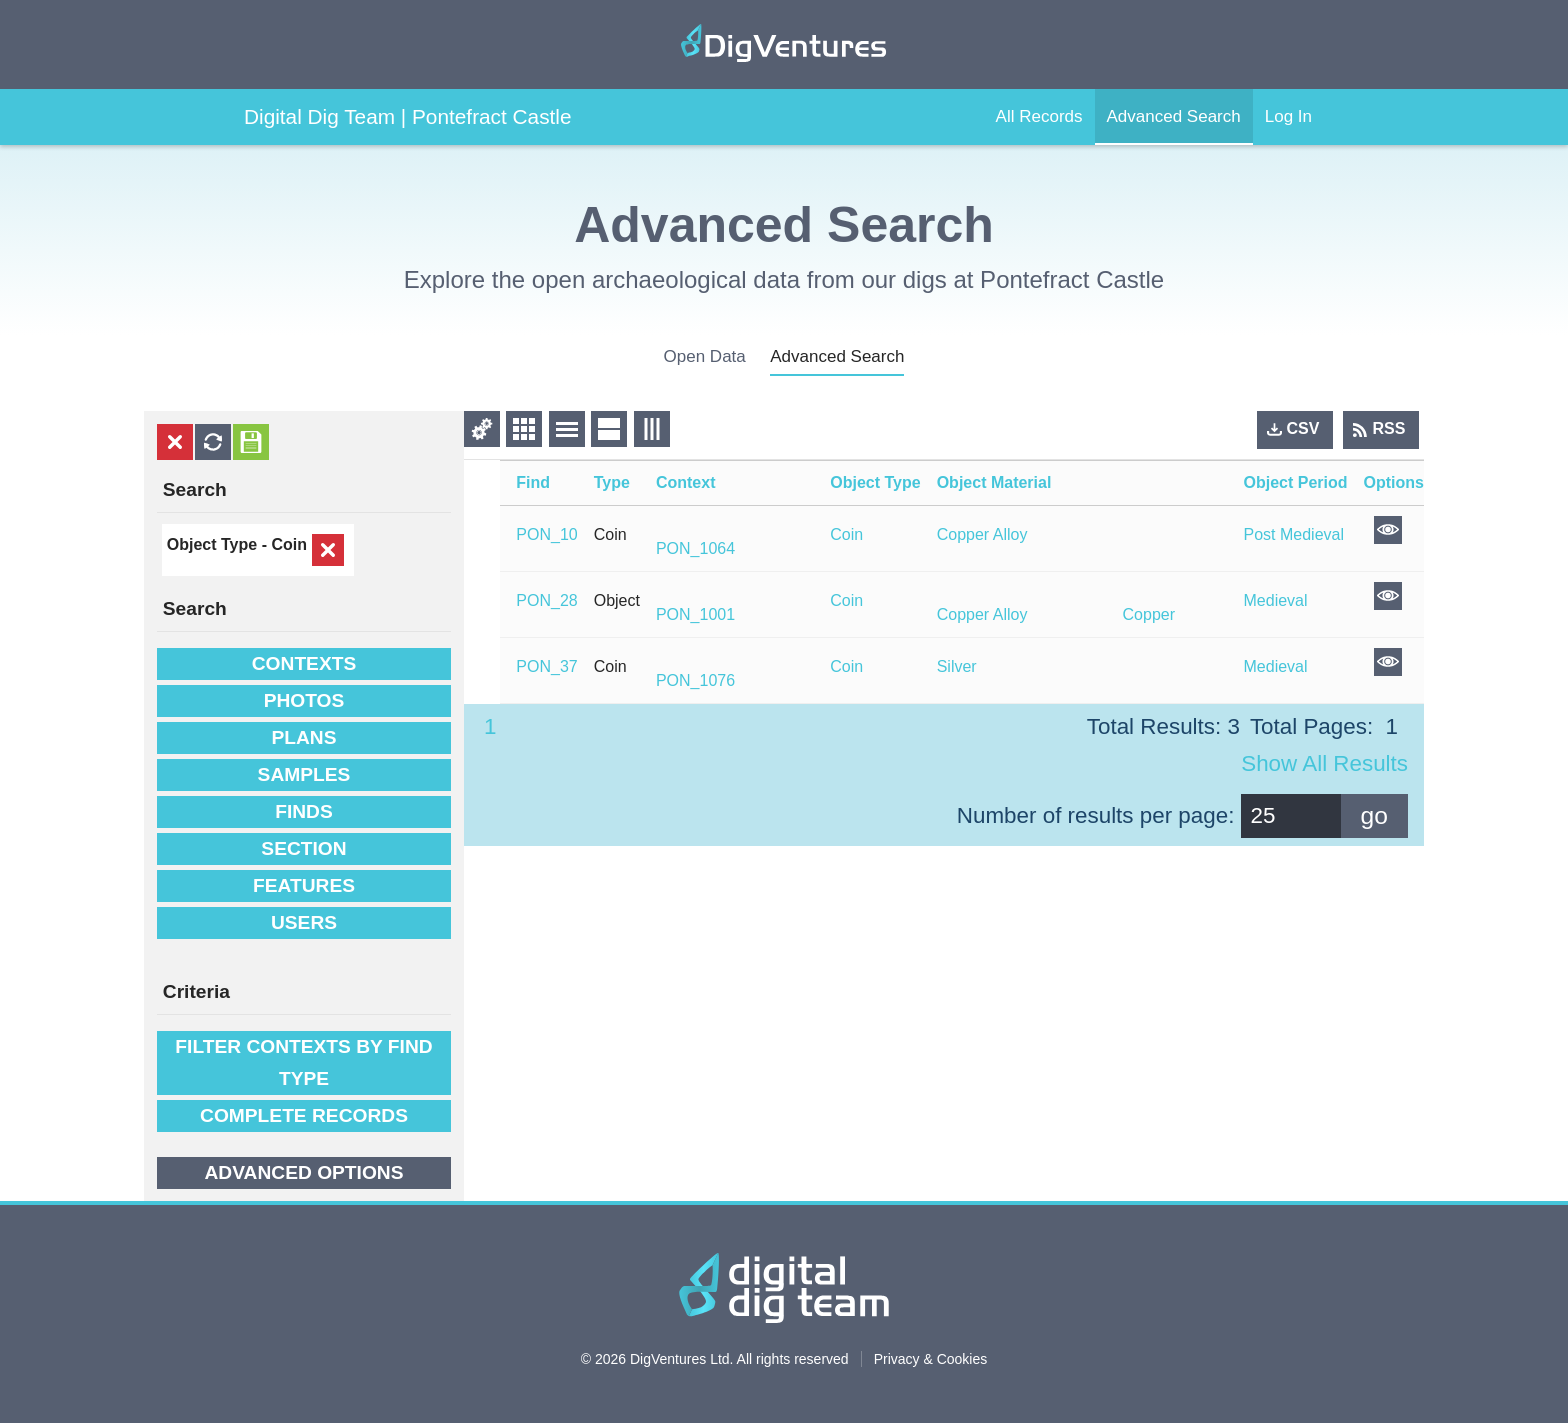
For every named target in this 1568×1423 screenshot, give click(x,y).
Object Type (875, 482)
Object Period (1296, 482)
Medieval (1276, 600)
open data (705, 356)
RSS (1389, 428)
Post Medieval (1294, 534)
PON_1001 (695, 614)
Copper (1149, 614)
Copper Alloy (982, 534)
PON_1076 (695, 680)
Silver (957, 666)
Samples (304, 774)
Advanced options (303, 1172)
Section (303, 848)
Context (686, 482)
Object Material (994, 482)
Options (1394, 482)
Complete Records (304, 1115)
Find (533, 482)
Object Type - (219, 544)
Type (612, 482)
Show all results (1324, 763)
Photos (304, 700)
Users (304, 922)
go (1374, 815)
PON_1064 (695, 548)
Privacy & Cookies (931, 1359)
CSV (1303, 428)
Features (304, 885)
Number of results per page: (1096, 815)
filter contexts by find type (303, 1062)
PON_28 (546, 600)
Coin (289, 544)
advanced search (837, 356)
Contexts (304, 663)
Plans (303, 737)
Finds (304, 811)
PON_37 (546, 666)
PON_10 (546, 534)
